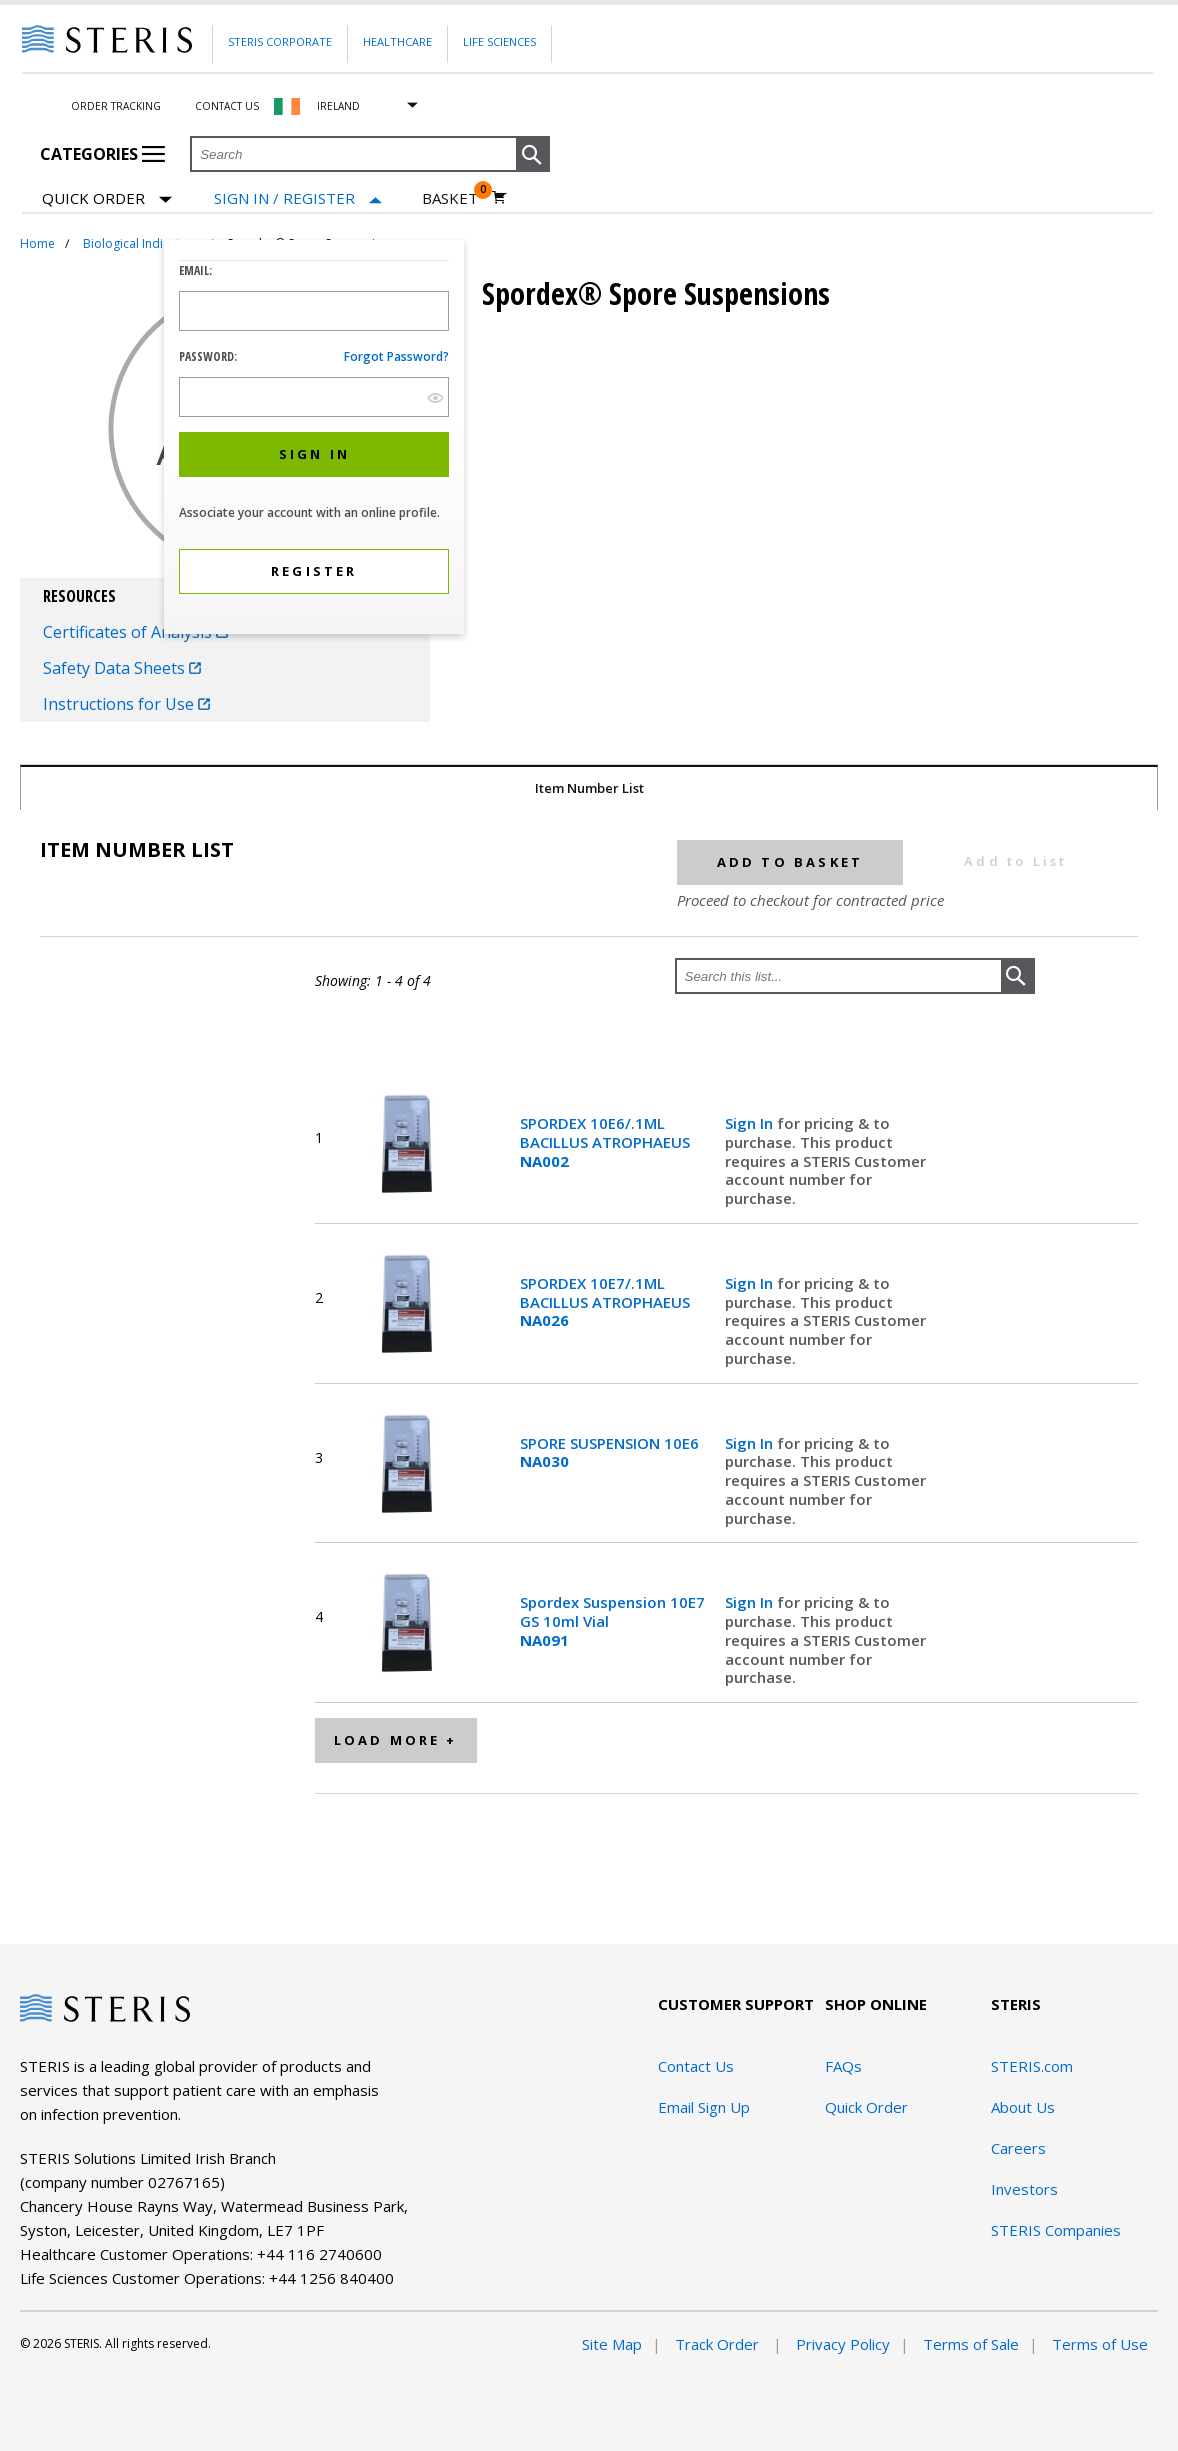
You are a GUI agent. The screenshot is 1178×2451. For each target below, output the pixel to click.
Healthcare (397, 41)
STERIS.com (1032, 2066)
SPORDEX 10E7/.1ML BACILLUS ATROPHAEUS (605, 1302)
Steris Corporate (280, 41)
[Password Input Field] (314, 397)
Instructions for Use (126, 704)
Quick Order (107, 199)
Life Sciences (499, 41)
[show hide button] (435, 397)
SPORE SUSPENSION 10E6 (609, 1453)
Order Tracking (116, 106)
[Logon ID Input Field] (314, 311)
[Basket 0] (464, 198)
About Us (1023, 2107)
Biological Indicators (141, 243)
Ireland (338, 106)
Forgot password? (396, 356)
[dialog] (314, 439)
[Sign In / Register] (298, 198)
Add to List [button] (1015, 861)
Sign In (751, 1123)
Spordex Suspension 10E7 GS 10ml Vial (612, 1621)
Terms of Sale (971, 2344)
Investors (1024, 2189)
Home (37, 243)
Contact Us (227, 106)
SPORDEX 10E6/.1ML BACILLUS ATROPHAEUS (605, 1142)
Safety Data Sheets (122, 668)
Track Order (719, 2344)
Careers (1018, 2148)
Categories (102, 154)
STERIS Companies (1056, 2230)
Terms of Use (1100, 2344)
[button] (533, 155)
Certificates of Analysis (135, 632)
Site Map (612, 2344)
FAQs (843, 2066)
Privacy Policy (843, 2344)
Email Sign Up (704, 2107)
